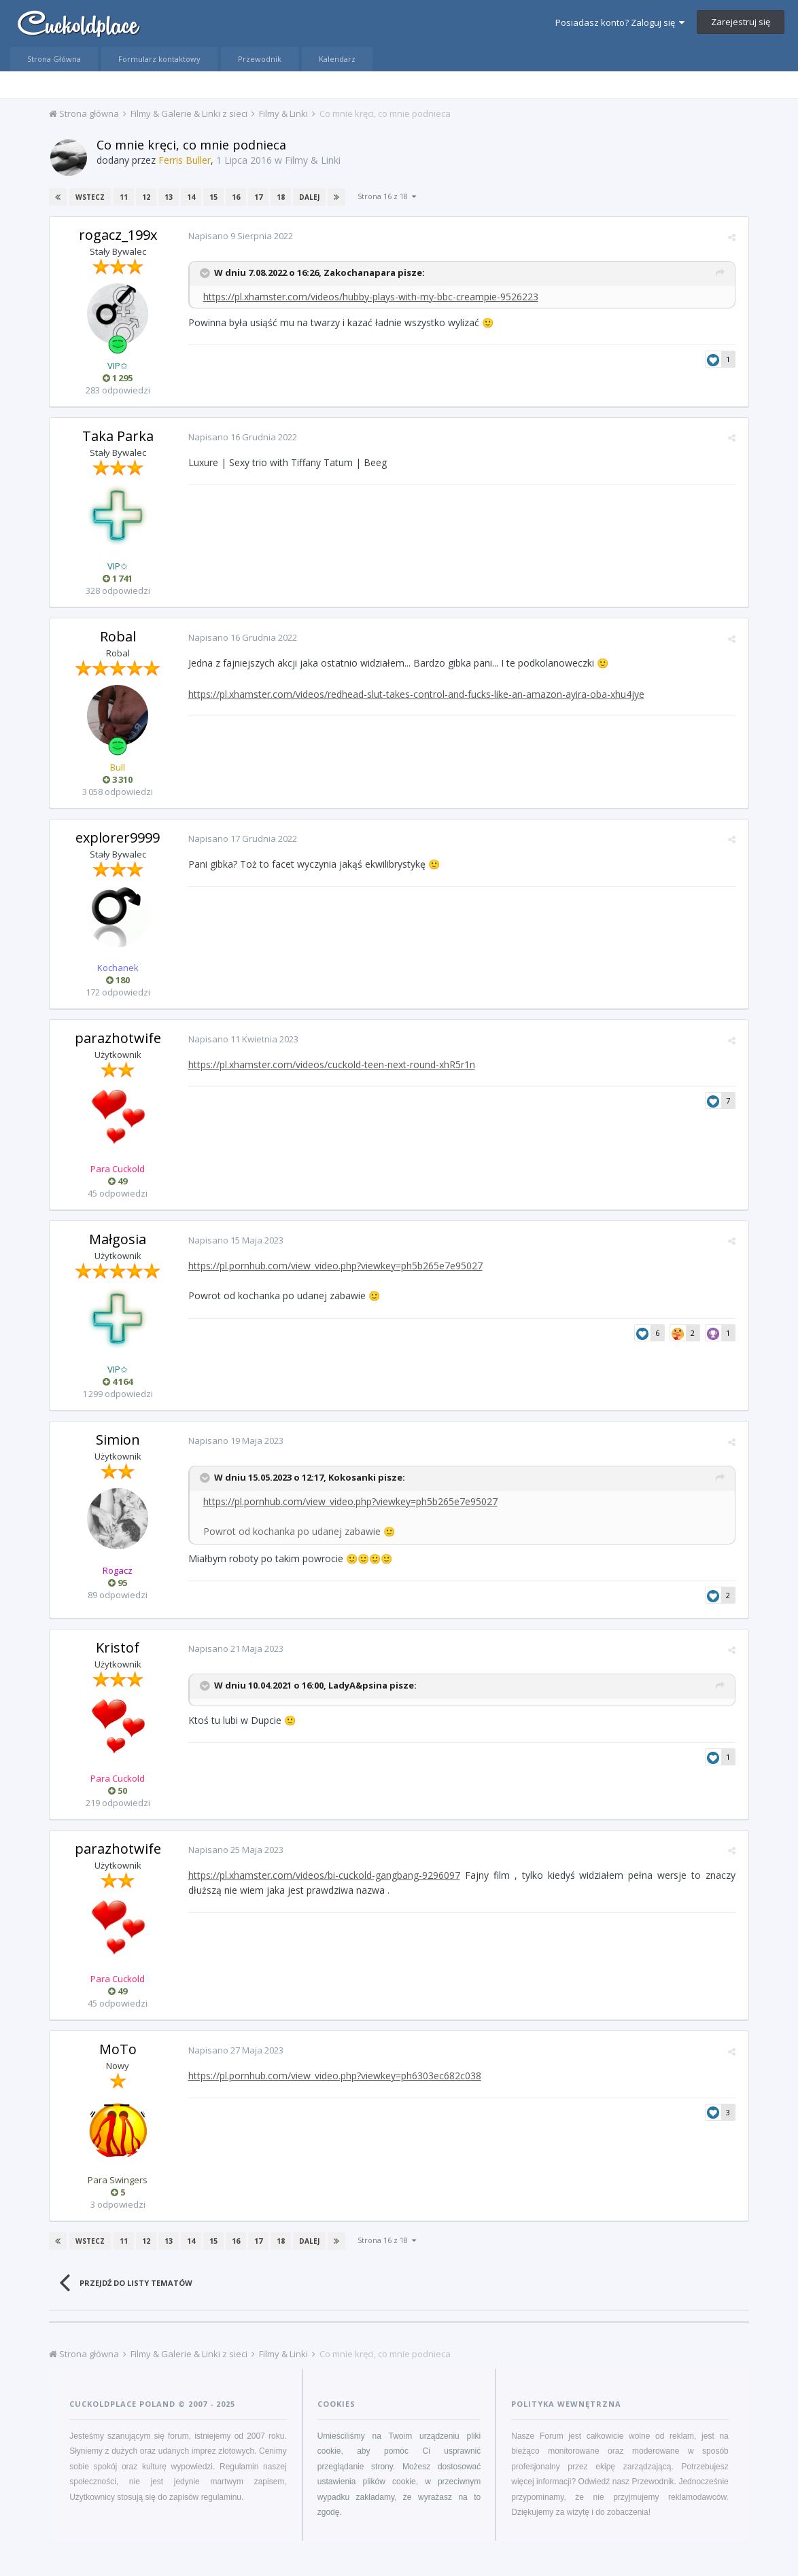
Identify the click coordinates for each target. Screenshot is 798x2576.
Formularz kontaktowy (159, 59)
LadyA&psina (355, 1686)
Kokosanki (349, 1477)
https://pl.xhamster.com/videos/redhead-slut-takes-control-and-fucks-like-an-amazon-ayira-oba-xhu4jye (414, 694)
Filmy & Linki (313, 160)
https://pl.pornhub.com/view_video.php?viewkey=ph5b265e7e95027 (333, 1265)
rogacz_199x (118, 235)
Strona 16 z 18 (385, 196)
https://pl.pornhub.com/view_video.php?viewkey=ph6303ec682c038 (332, 2075)
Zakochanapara (357, 272)
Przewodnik (259, 59)
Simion (118, 1439)
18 (279, 197)
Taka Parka (118, 436)
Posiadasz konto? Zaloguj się (619, 22)
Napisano (238, 236)
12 (145, 197)
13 (167, 197)
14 (190, 197)
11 (122, 197)
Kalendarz (337, 59)
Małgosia (117, 1239)
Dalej (308, 197)
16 (234, 197)
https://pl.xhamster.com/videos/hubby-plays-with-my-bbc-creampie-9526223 (368, 296)
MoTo (118, 2049)
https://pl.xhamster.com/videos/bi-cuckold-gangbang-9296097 (321, 1875)
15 (212, 197)
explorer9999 (117, 837)
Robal (118, 636)
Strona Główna (54, 59)
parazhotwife (118, 1038)
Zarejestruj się (740, 22)
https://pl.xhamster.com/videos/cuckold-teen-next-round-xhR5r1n (329, 1064)
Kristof (117, 1647)
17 (257, 197)
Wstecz (89, 197)
